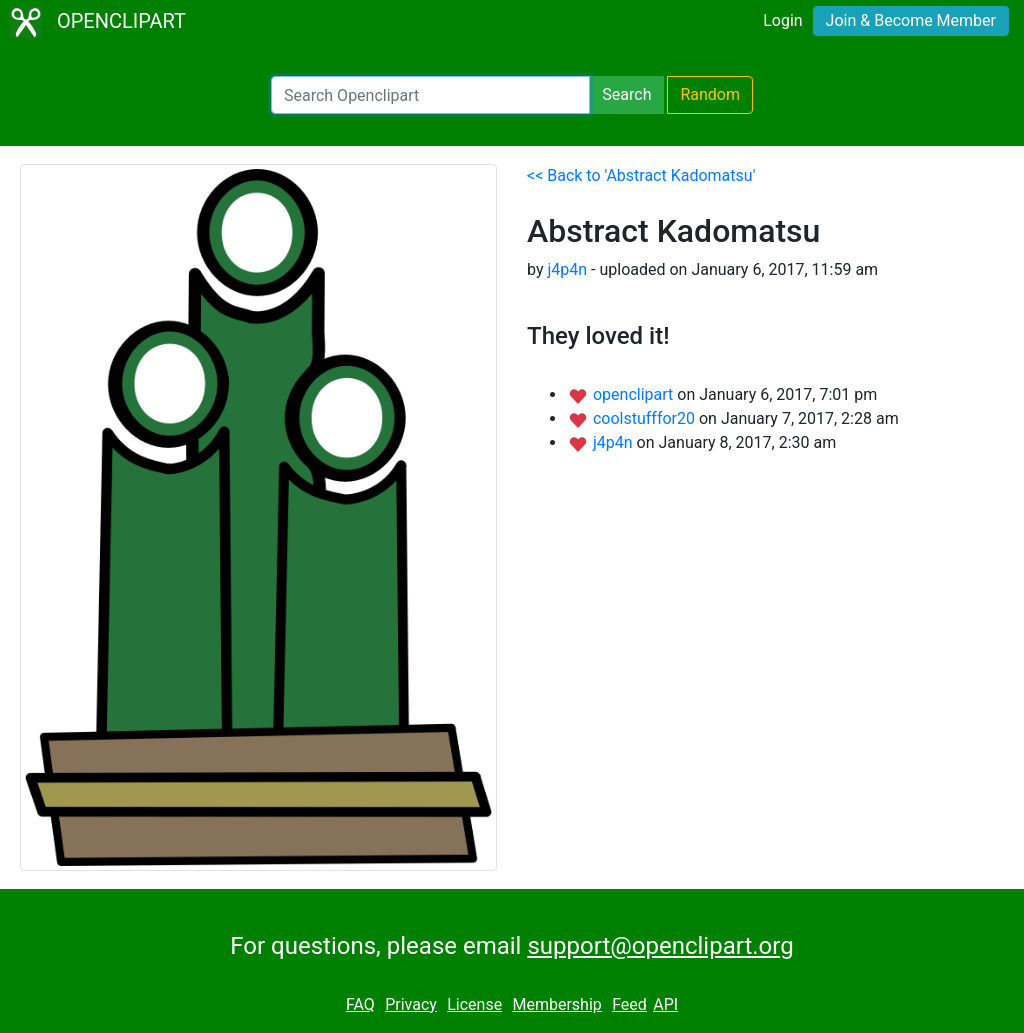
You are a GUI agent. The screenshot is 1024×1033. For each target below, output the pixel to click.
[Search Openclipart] (430, 95)
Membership (556, 1004)
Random (710, 94)
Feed (629, 1004)
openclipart (635, 394)
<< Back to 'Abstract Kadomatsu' (641, 175)
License (474, 1004)
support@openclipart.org (660, 946)
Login (782, 20)
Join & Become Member (911, 20)
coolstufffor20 (646, 418)
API (665, 1004)
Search (626, 94)
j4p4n (567, 269)
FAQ (360, 1004)
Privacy (411, 1004)
